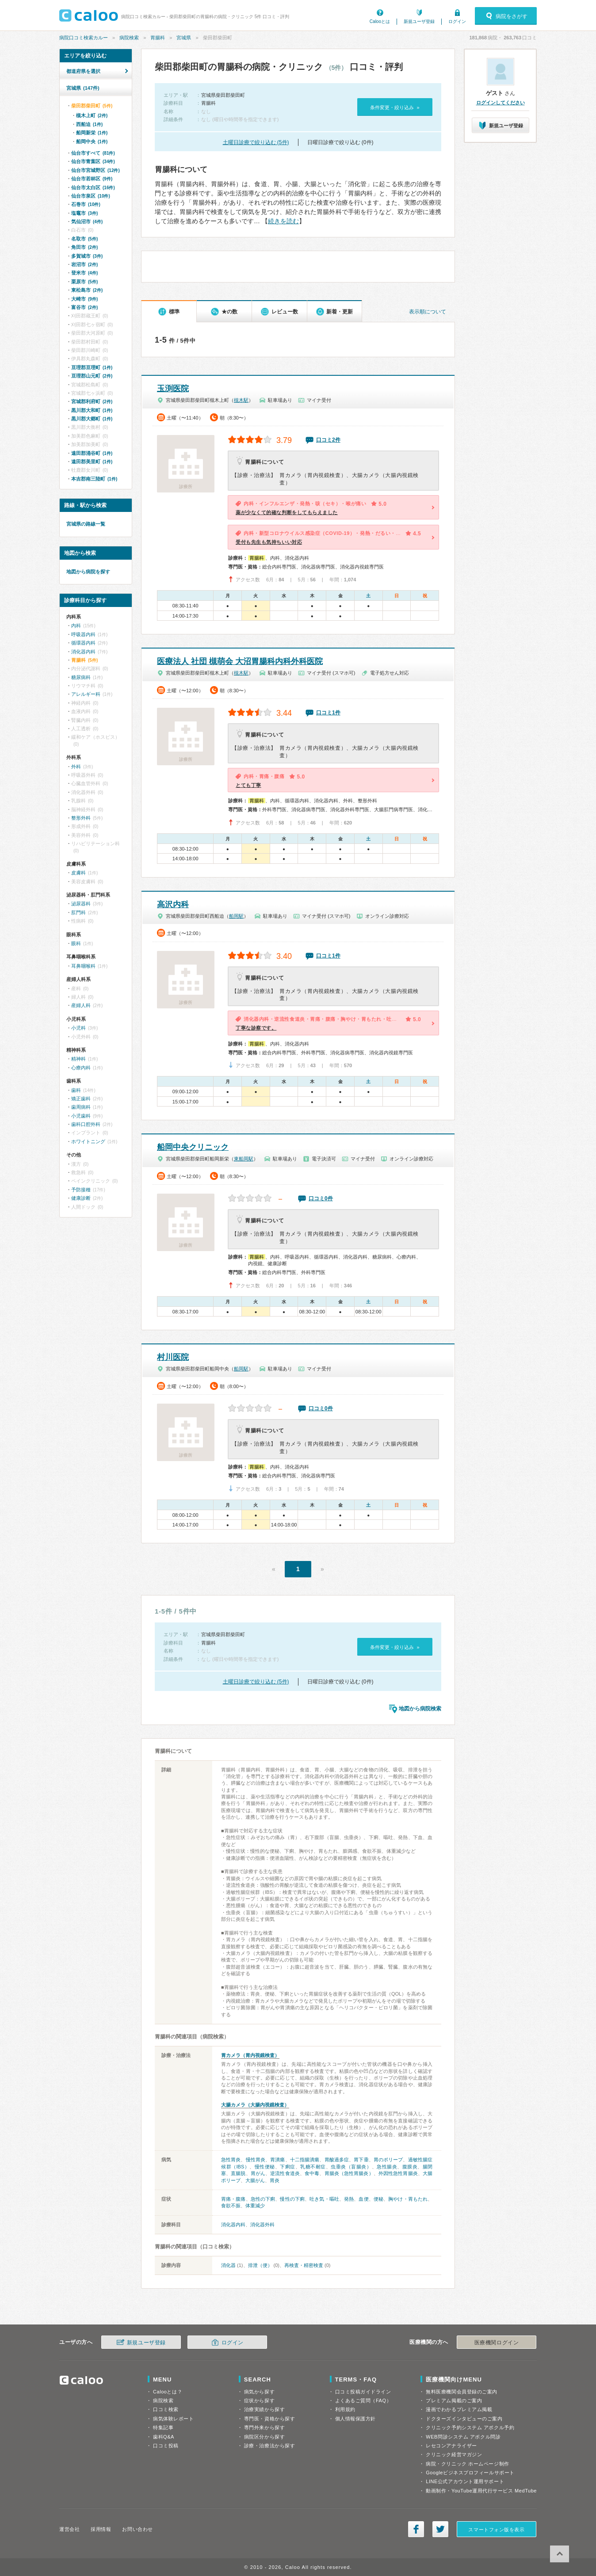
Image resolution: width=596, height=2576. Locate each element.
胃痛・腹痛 (233, 2199)
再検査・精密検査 (303, 2265)
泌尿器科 (81, 903)
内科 (76, 625)
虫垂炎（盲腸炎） (351, 2166)
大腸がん (255, 2180)
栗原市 (84, 281)
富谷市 (84, 307)
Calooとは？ (167, 2391)
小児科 (78, 1027)
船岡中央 (91, 141)
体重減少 (255, 2205)
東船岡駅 (243, 1158)
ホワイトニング (88, 1141)
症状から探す (259, 2400)
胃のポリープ (388, 2159)
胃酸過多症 (337, 2159)
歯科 (76, 1090)
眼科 (76, 943)
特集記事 (163, 2427)
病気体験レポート (173, 2418)
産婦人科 (81, 1005)
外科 (76, 766)
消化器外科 (262, 2224)
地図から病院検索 (420, 1709)
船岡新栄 (91, 132)
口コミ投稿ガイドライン (363, 2391)
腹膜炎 (410, 2166)
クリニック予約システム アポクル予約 (470, 2427)
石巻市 (85, 204)
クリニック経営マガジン (454, 2454)
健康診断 (81, 1198)
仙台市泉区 (90, 195)
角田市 (84, 247)
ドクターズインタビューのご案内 (464, 2418)
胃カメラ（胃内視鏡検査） (250, 2055)
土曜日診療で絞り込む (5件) (256, 142)
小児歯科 (81, 1115)
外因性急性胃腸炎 (398, 2173)
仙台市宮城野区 (95, 170)
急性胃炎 (231, 2159)
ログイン (457, 21)
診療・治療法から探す (269, 2445)
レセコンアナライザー (451, 2445)
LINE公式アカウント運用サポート (465, 2481)
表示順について (427, 312)
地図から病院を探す (88, 571)
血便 (363, 2199)
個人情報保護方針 (355, 2418)
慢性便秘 (265, 2166)
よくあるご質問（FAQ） (363, 2400)
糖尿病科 (81, 677)
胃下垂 (361, 2159)
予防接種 (81, 1189)
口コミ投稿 (166, 2445)
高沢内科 (173, 904)
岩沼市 (84, 264)
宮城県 (183, 37)
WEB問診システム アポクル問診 (463, 2436)
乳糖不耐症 (313, 2166)
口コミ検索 (166, 2409)
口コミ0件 (321, 1198)
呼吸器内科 (83, 634)
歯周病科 (81, 1107)
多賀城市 (87, 256)
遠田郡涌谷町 (91, 453)
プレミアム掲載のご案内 (454, 2400)
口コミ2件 (328, 440)
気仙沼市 (87, 221)
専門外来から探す (264, 2427)
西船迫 (89, 124)
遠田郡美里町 (91, 461)
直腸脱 (238, 2173)
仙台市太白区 (93, 187)
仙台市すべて (93, 153)
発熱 (349, 2199)
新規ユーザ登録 (419, 21)
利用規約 (345, 2409)
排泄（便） (260, 2265)
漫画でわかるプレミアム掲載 (459, 2409)
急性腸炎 (387, 2166)
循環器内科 (83, 642)
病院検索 (129, 37)
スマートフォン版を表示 (496, 2529)
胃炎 (274, 2180)
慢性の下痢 (292, 2199)
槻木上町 (91, 115)
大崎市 (84, 298)
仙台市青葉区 (93, 161)
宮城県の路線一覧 (85, 524)
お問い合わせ (137, 2529)
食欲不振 (231, 2205)
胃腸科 (157, 37)
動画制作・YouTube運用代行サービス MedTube (481, 2490)
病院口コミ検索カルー (83, 37)
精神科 (78, 1058)
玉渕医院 (173, 388)
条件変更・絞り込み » (394, 107)
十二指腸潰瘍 (305, 2159)
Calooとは (380, 21)
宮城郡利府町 (91, 401)
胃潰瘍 (277, 2159)
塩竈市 (84, 213)
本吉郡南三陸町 (94, 478)
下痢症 (287, 2166)
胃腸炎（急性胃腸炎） (349, 2173)
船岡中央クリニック (193, 1147)
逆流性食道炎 (285, 2173)
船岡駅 (236, 916)
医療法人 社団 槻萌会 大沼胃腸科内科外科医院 (240, 661)
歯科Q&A (163, 2436)
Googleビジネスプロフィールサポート (470, 2472)
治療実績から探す (264, 2409)
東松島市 (87, 290)
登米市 (84, 272)
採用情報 (101, 2529)
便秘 (378, 2199)
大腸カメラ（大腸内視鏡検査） (255, 2104)
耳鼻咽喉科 (83, 966)
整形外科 (81, 818)
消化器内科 (233, 2224)
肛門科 (78, 912)
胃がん (258, 2173)
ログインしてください (500, 102)
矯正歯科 (81, 1098)
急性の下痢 (263, 2199)
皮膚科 (78, 872)
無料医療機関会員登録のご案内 (461, 2391)
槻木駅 (241, 400)
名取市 (84, 238)
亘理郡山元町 (91, 375)
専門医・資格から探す (269, 2418)
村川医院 (173, 1357)
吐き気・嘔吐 (324, 2199)
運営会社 (69, 2529)
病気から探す (259, 2391)
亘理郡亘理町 (91, 367)
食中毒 (312, 2173)
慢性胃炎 (255, 2159)
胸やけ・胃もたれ (408, 2199)
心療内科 (81, 1067)
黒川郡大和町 (91, 410)
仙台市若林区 (91, 178)
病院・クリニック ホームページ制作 (467, 2463)
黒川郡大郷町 (91, 418)
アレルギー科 (85, 694)
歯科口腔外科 (85, 1124)
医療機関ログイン (496, 2342)
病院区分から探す (264, 2436)
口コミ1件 (328, 713)
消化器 (228, 2265)
